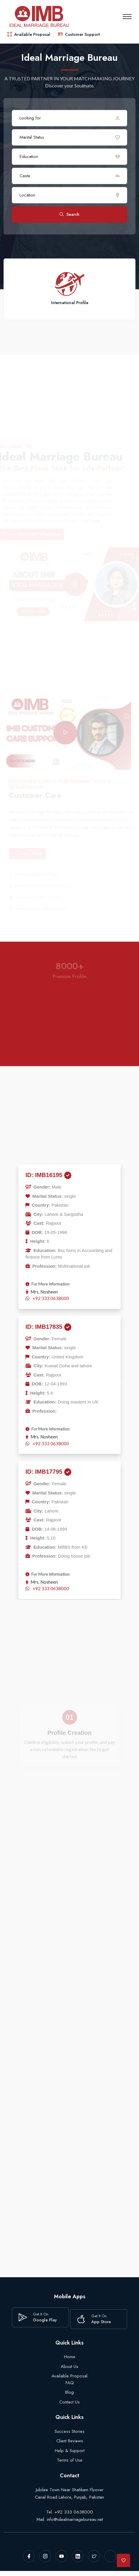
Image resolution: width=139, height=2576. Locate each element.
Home (69, 2356)
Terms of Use (69, 2460)
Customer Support (79, 34)
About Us (69, 2366)
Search (69, 215)
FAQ (69, 2382)
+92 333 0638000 (51, 1298)
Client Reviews (69, 2441)
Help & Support (69, 2450)
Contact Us (69, 2402)
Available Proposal (28, 34)
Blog (69, 2392)
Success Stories (69, 2431)
